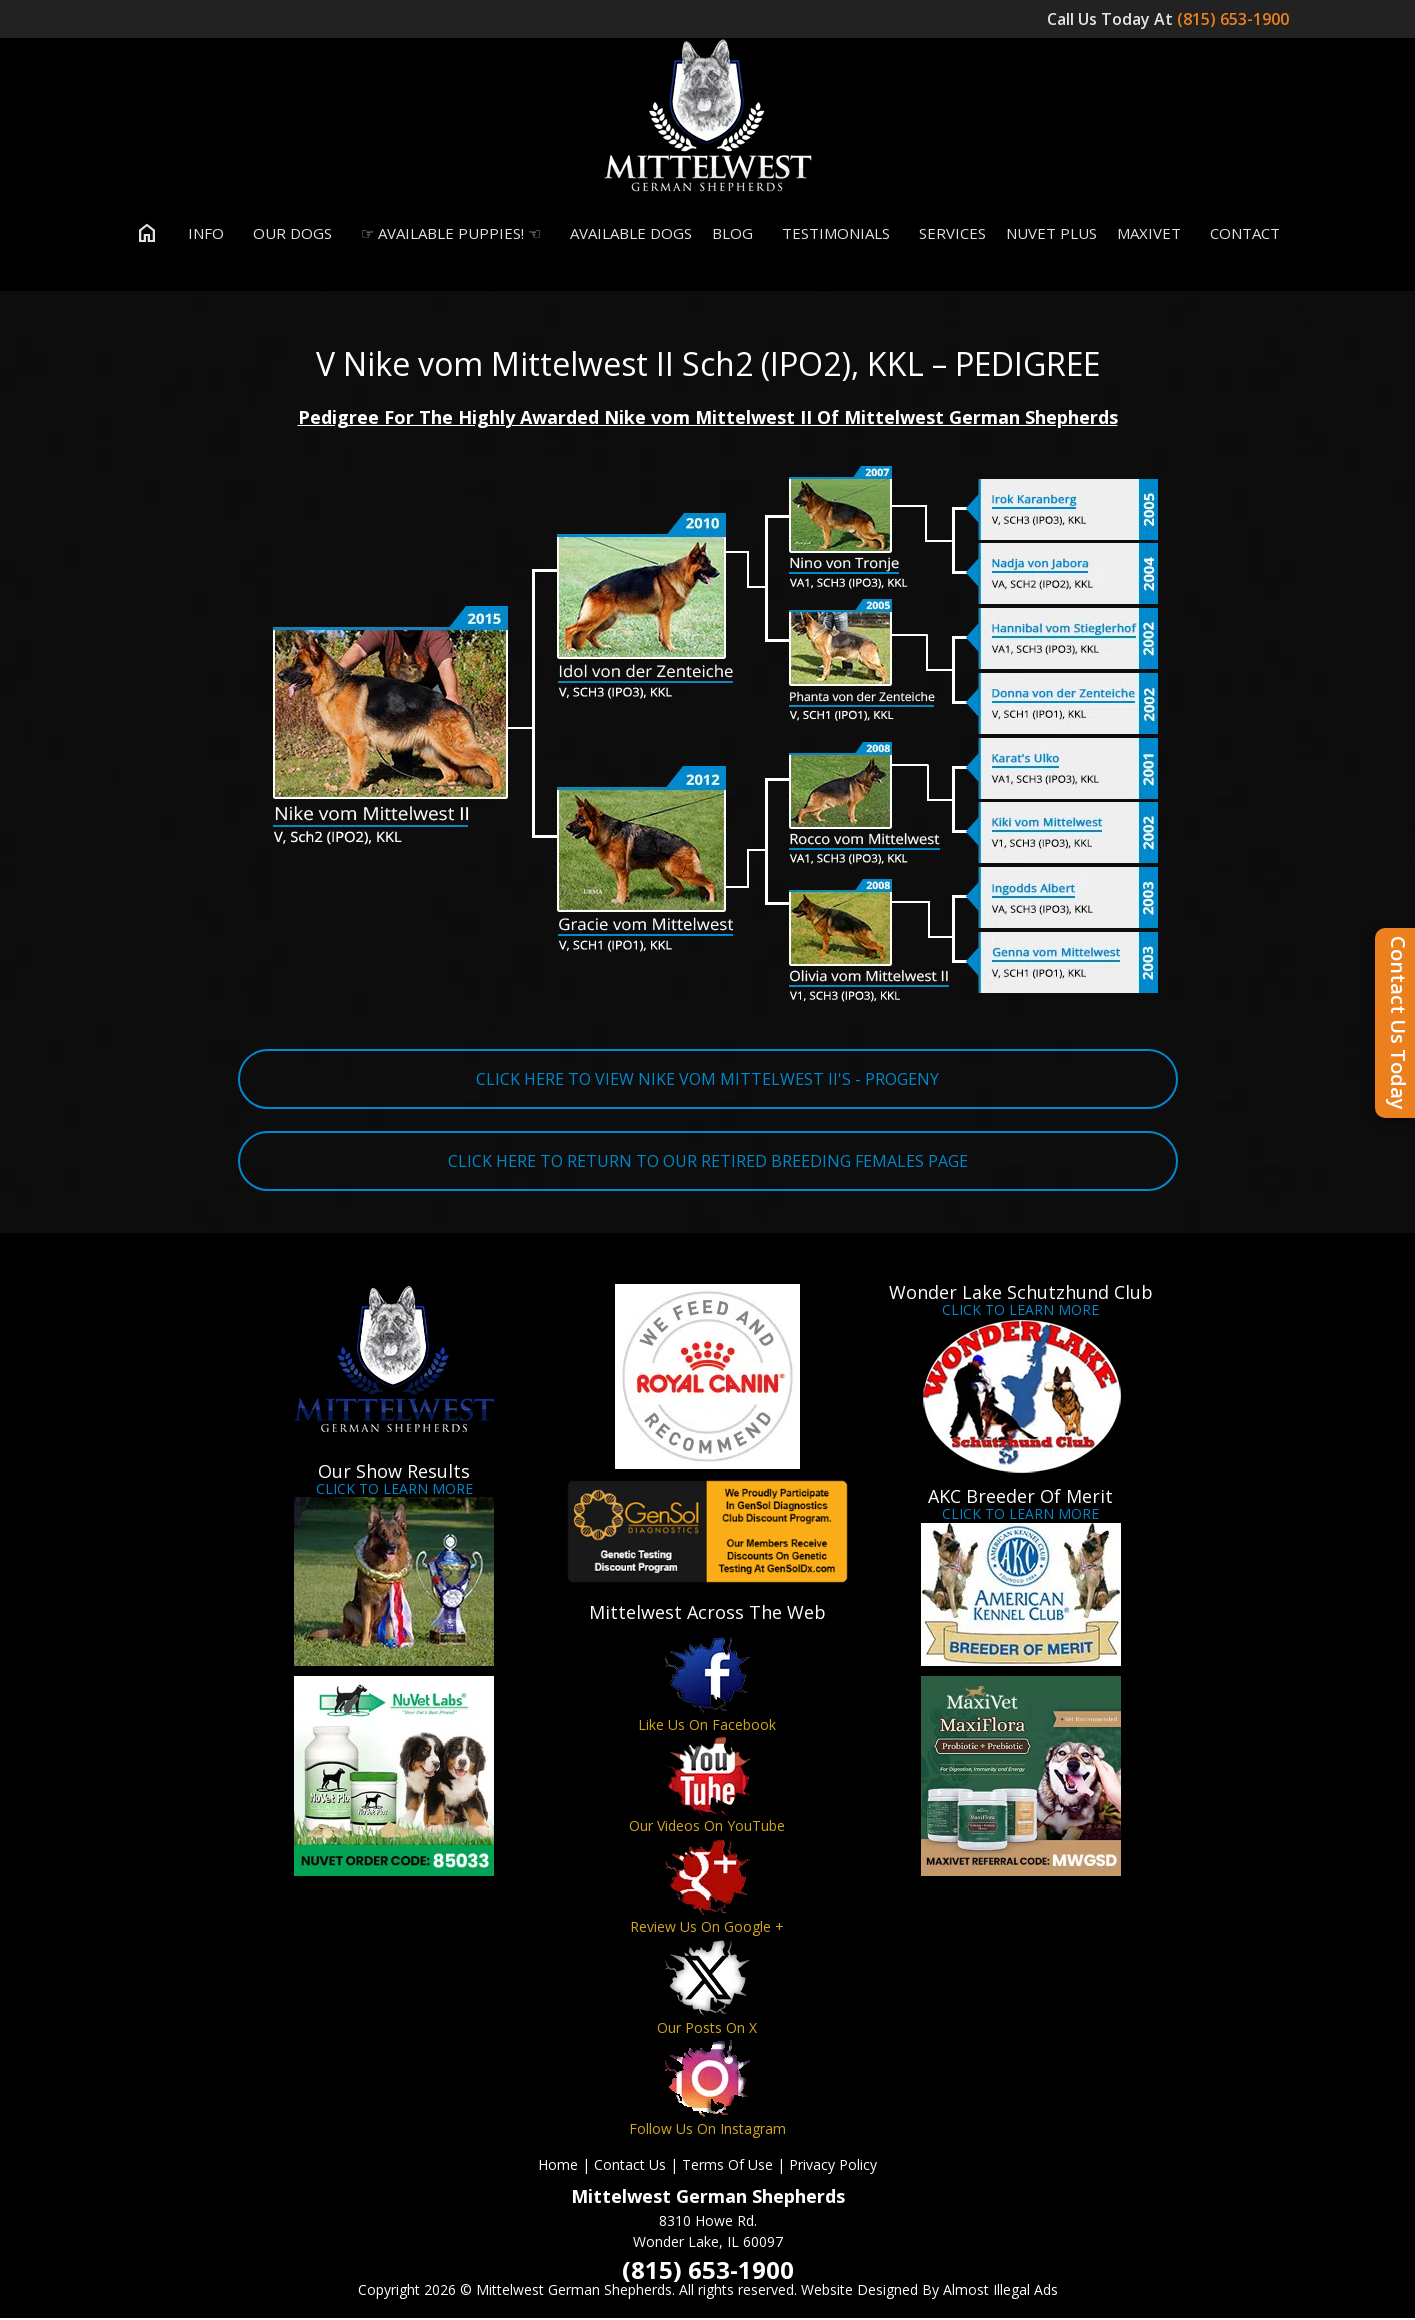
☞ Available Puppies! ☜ (446, 234)
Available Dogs (626, 234)
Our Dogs (288, 234)
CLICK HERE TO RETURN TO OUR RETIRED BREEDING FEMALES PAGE (708, 1162)
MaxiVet (1149, 234)
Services (948, 234)
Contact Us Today (1398, 1023)
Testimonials (831, 234)
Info (201, 234)
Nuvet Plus (1051, 234)
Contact (1240, 234)
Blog (732, 234)
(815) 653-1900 (1235, 19)
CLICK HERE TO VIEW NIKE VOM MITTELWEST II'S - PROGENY (707, 1080)
